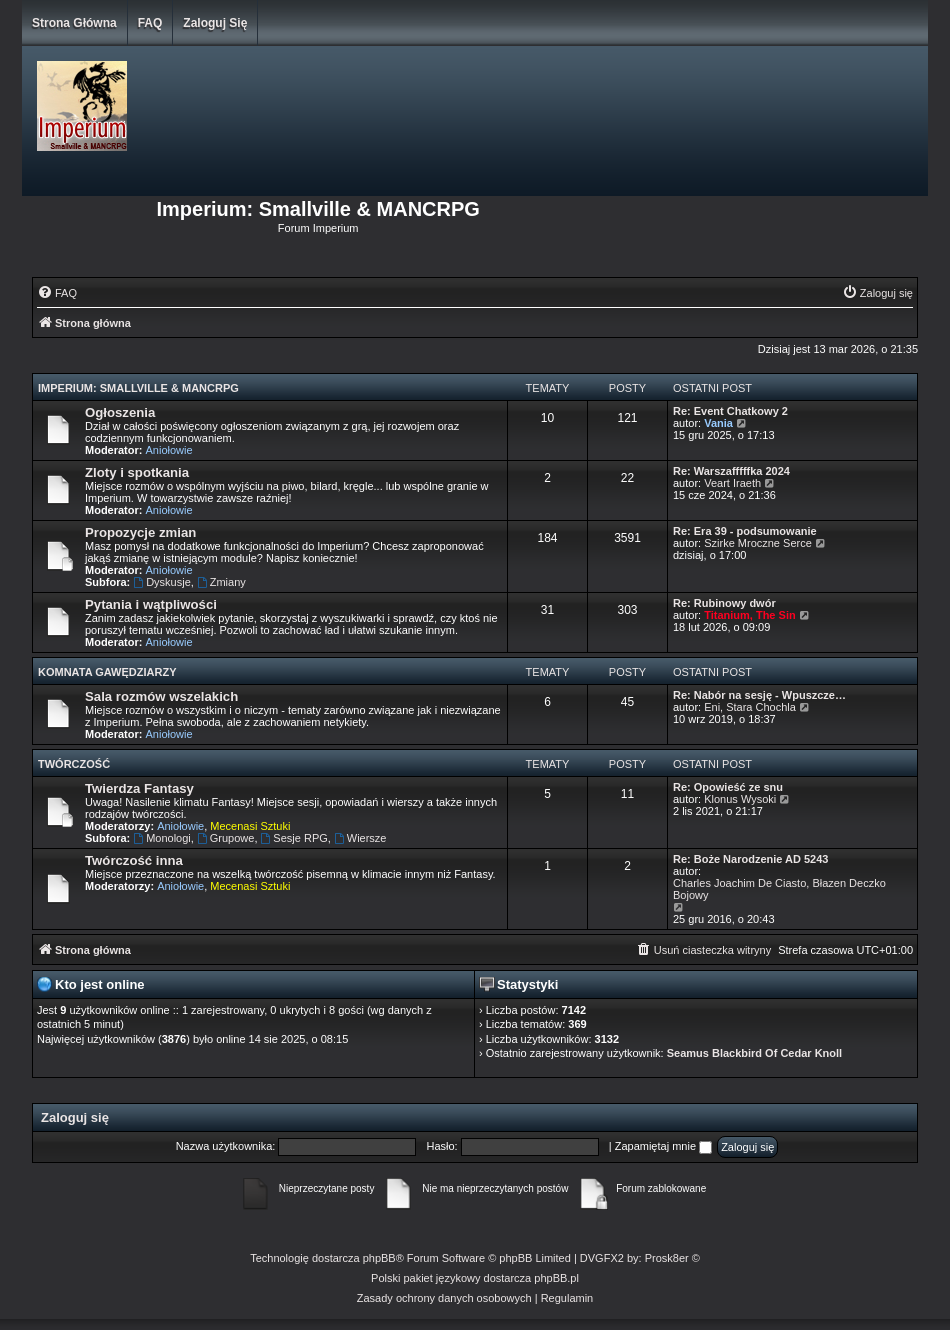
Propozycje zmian (140, 532)
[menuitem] (57, 293)
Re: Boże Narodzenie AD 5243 (750, 859)
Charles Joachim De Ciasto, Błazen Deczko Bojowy (779, 889)
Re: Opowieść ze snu (728, 787)
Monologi (161, 838)
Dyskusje (161, 582)
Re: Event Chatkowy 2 (730, 411)
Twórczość (74, 764)
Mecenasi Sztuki (250, 826)
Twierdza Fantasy (139, 788)
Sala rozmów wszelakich (161, 696)
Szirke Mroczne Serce (758, 543)
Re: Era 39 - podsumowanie (745, 531)
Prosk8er (667, 1258)
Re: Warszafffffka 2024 (731, 471)
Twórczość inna (134, 860)
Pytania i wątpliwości (151, 604)
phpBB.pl (556, 1278)
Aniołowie (169, 450)
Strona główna (74, 23)
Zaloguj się (215, 23)
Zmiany (221, 582)
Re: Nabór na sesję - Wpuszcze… (759, 695)
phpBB (379, 1258)
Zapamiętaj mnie (663, 1146)
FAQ (150, 23)
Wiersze (360, 838)
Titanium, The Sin (749, 615)
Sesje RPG (294, 838)
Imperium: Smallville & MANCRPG (138, 388)
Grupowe (225, 838)
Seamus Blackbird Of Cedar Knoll (754, 1053)
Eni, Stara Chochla (750, 707)
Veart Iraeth (732, 483)
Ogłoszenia (120, 412)
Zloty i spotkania (137, 472)
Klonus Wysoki (740, 799)
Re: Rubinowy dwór (724, 603)
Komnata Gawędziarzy (107, 672)
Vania (718, 423)
